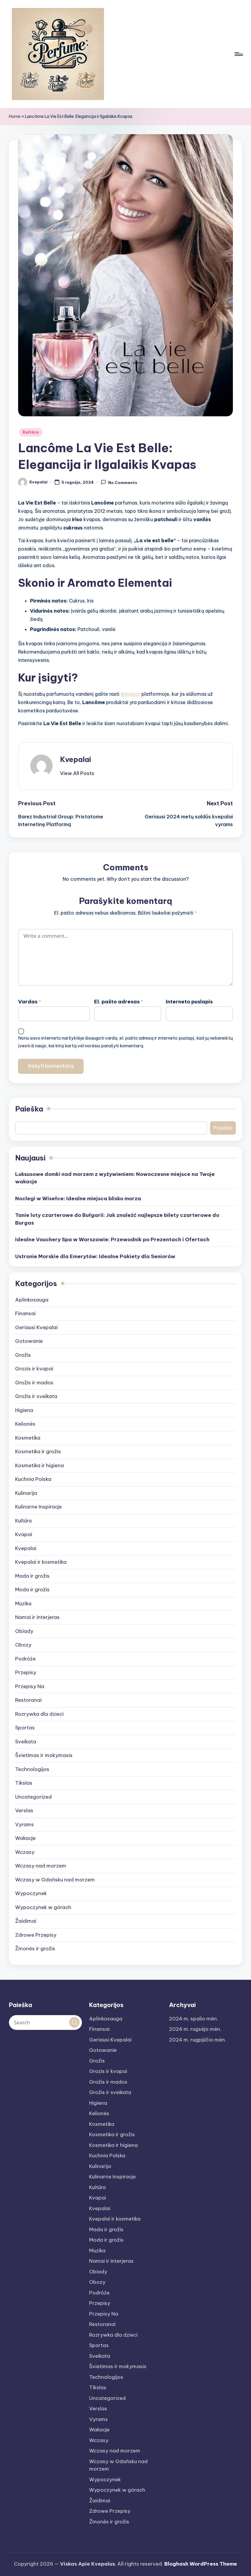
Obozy (23, 1645)
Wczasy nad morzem (40, 1865)
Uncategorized (33, 1797)
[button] (77, 773)
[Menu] (238, 54)
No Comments (119, 482)
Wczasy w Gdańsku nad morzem (55, 1879)
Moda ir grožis (32, 1589)
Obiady (24, 1631)
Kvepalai (75, 759)
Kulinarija (26, 1493)
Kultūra (31, 432)
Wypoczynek (31, 1893)
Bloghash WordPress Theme (200, 2564)
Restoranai (28, 1700)
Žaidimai (25, 1921)
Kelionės (25, 1424)
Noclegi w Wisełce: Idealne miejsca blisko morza (78, 1198)
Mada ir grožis (32, 1576)
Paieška (29, 1108)
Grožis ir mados (34, 1382)
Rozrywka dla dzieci (39, 1714)
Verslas (24, 1810)
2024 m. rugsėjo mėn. (195, 2029)
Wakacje (25, 1838)
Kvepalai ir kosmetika (41, 1562)
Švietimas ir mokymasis (43, 1755)
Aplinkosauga (31, 1299)
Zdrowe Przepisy (35, 1935)
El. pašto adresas (118, 1001)
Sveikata (25, 1741)
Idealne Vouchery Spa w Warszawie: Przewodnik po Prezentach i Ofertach (112, 1239)
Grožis (23, 1355)
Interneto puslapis (189, 1001)
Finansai (25, 1313)
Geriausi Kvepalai (36, 1327)
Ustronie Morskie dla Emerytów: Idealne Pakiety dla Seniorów (95, 1256)
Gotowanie (29, 1341)
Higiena (24, 1410)
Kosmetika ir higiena (39, 1465)
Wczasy (24, 1852)
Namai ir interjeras (37, 1617)
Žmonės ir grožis (35, 1948)
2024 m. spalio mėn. (193, 2018)
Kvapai (23, 1534)
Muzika (23, 1603)
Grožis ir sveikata (36, 1396)
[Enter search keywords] (45, 2022)
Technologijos (32, 1769)
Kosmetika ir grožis (38, 1451)
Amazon (130, 694)
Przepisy (25, 1672)
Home (14, 116)
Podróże (25, 1658)
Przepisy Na (29, 1686)
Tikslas (23, 1783)
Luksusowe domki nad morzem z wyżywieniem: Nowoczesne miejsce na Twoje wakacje (115, 1178)
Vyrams (24, 1824)
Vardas (29, 1001)
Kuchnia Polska (33, 1479)
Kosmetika (27, 1438)
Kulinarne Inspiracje (38, 1506)
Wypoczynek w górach (43, 1907)
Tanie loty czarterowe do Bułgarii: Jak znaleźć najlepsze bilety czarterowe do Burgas (117, 1219)
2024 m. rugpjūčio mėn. (197, 2039)
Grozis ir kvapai (34, 1368)
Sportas (25, 1727)
